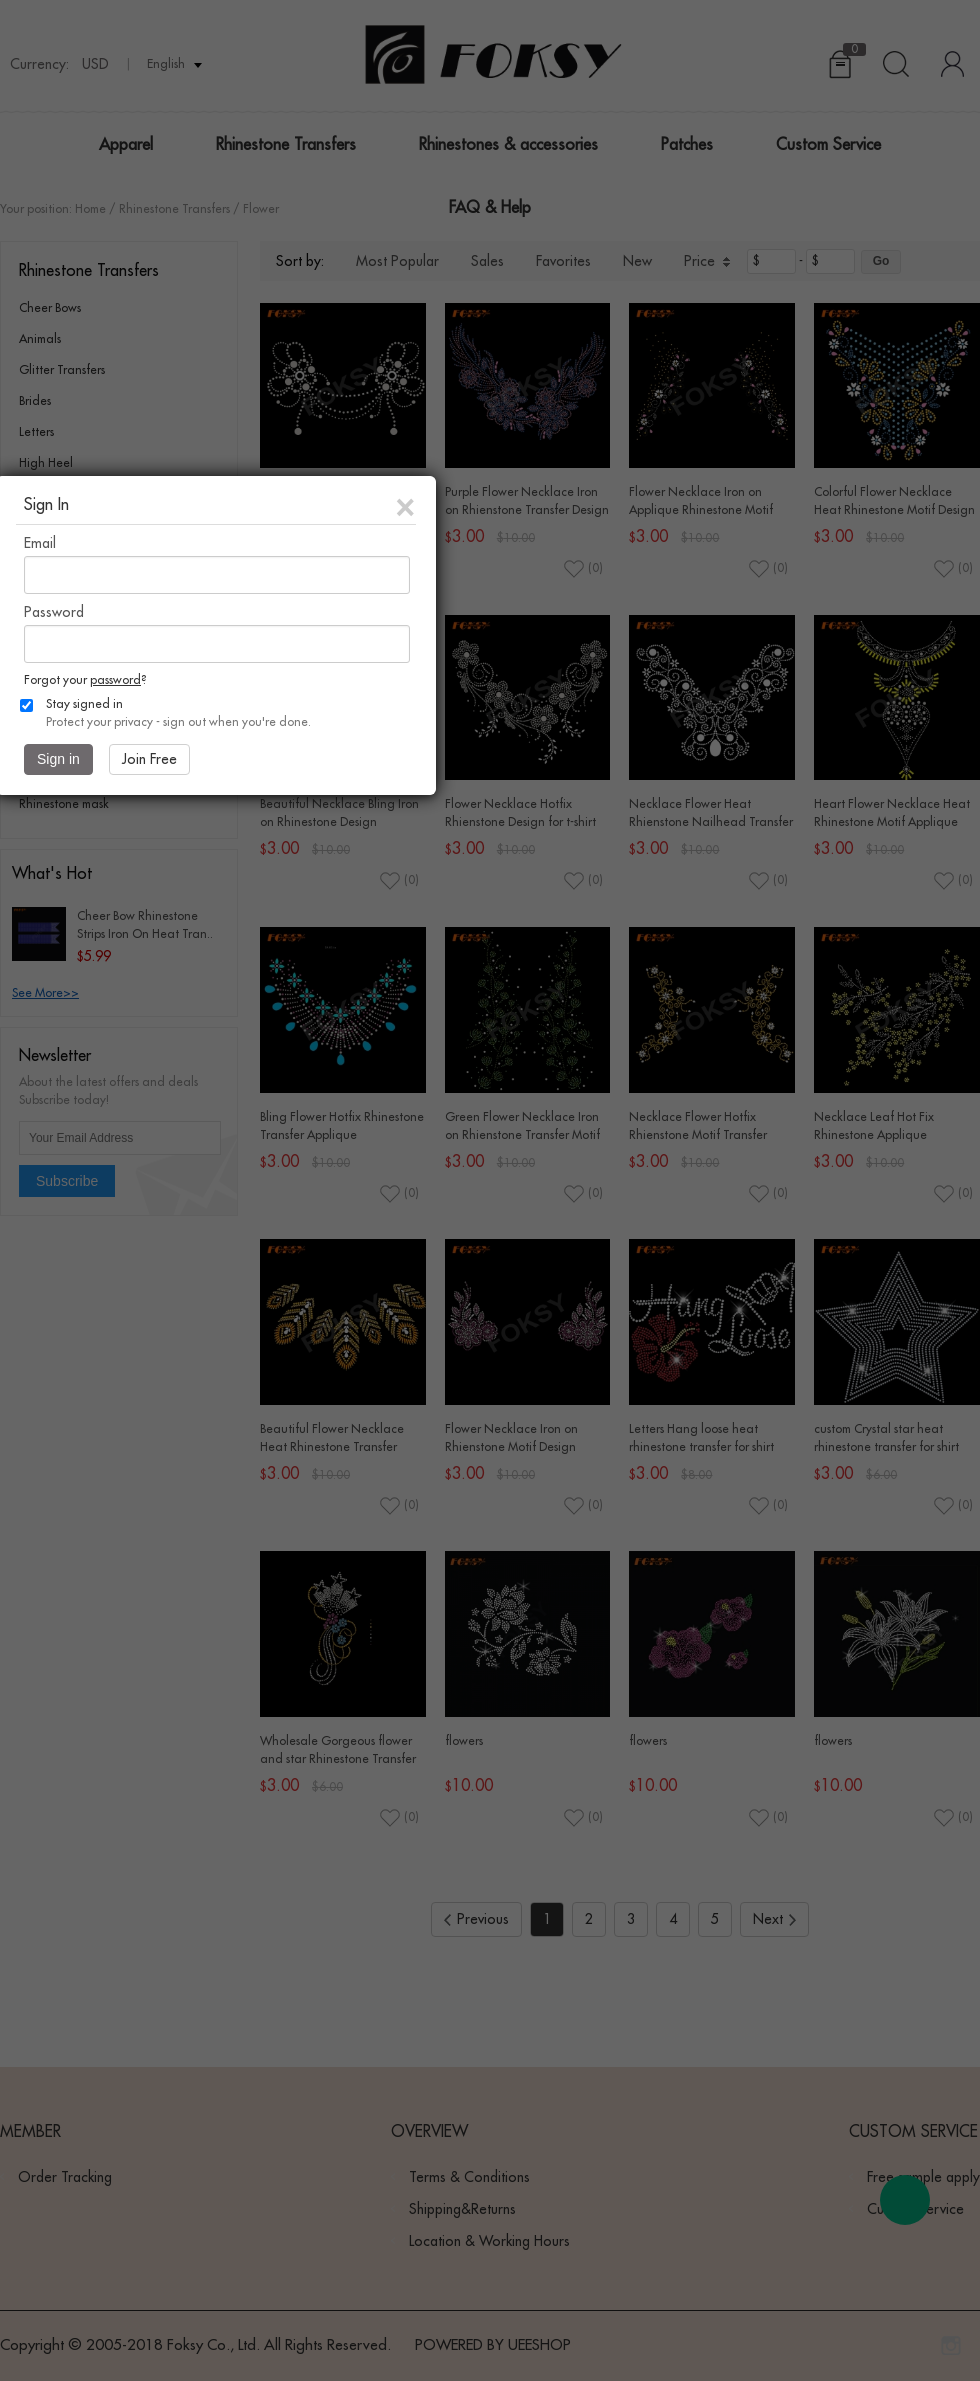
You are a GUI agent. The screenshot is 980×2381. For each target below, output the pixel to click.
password (115, 680)
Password (54, 612)
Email (40, 543)
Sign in (58, 759)
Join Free (149, 759)
